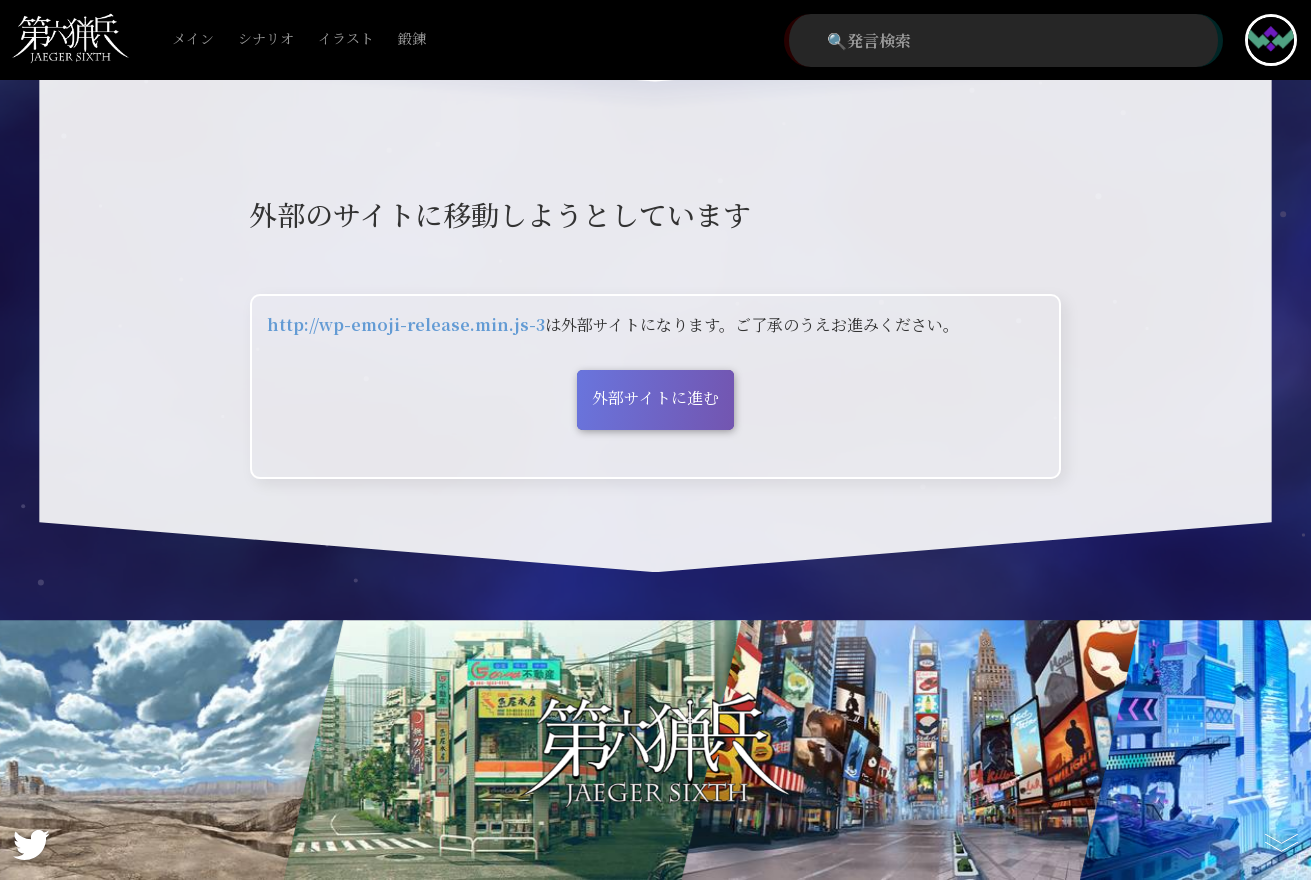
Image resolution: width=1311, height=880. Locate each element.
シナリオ (266, 39)
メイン (193, 39)
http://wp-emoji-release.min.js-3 (406, 324)
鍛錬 (412, 39)
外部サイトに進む (655, 397)
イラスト (346, 39)
